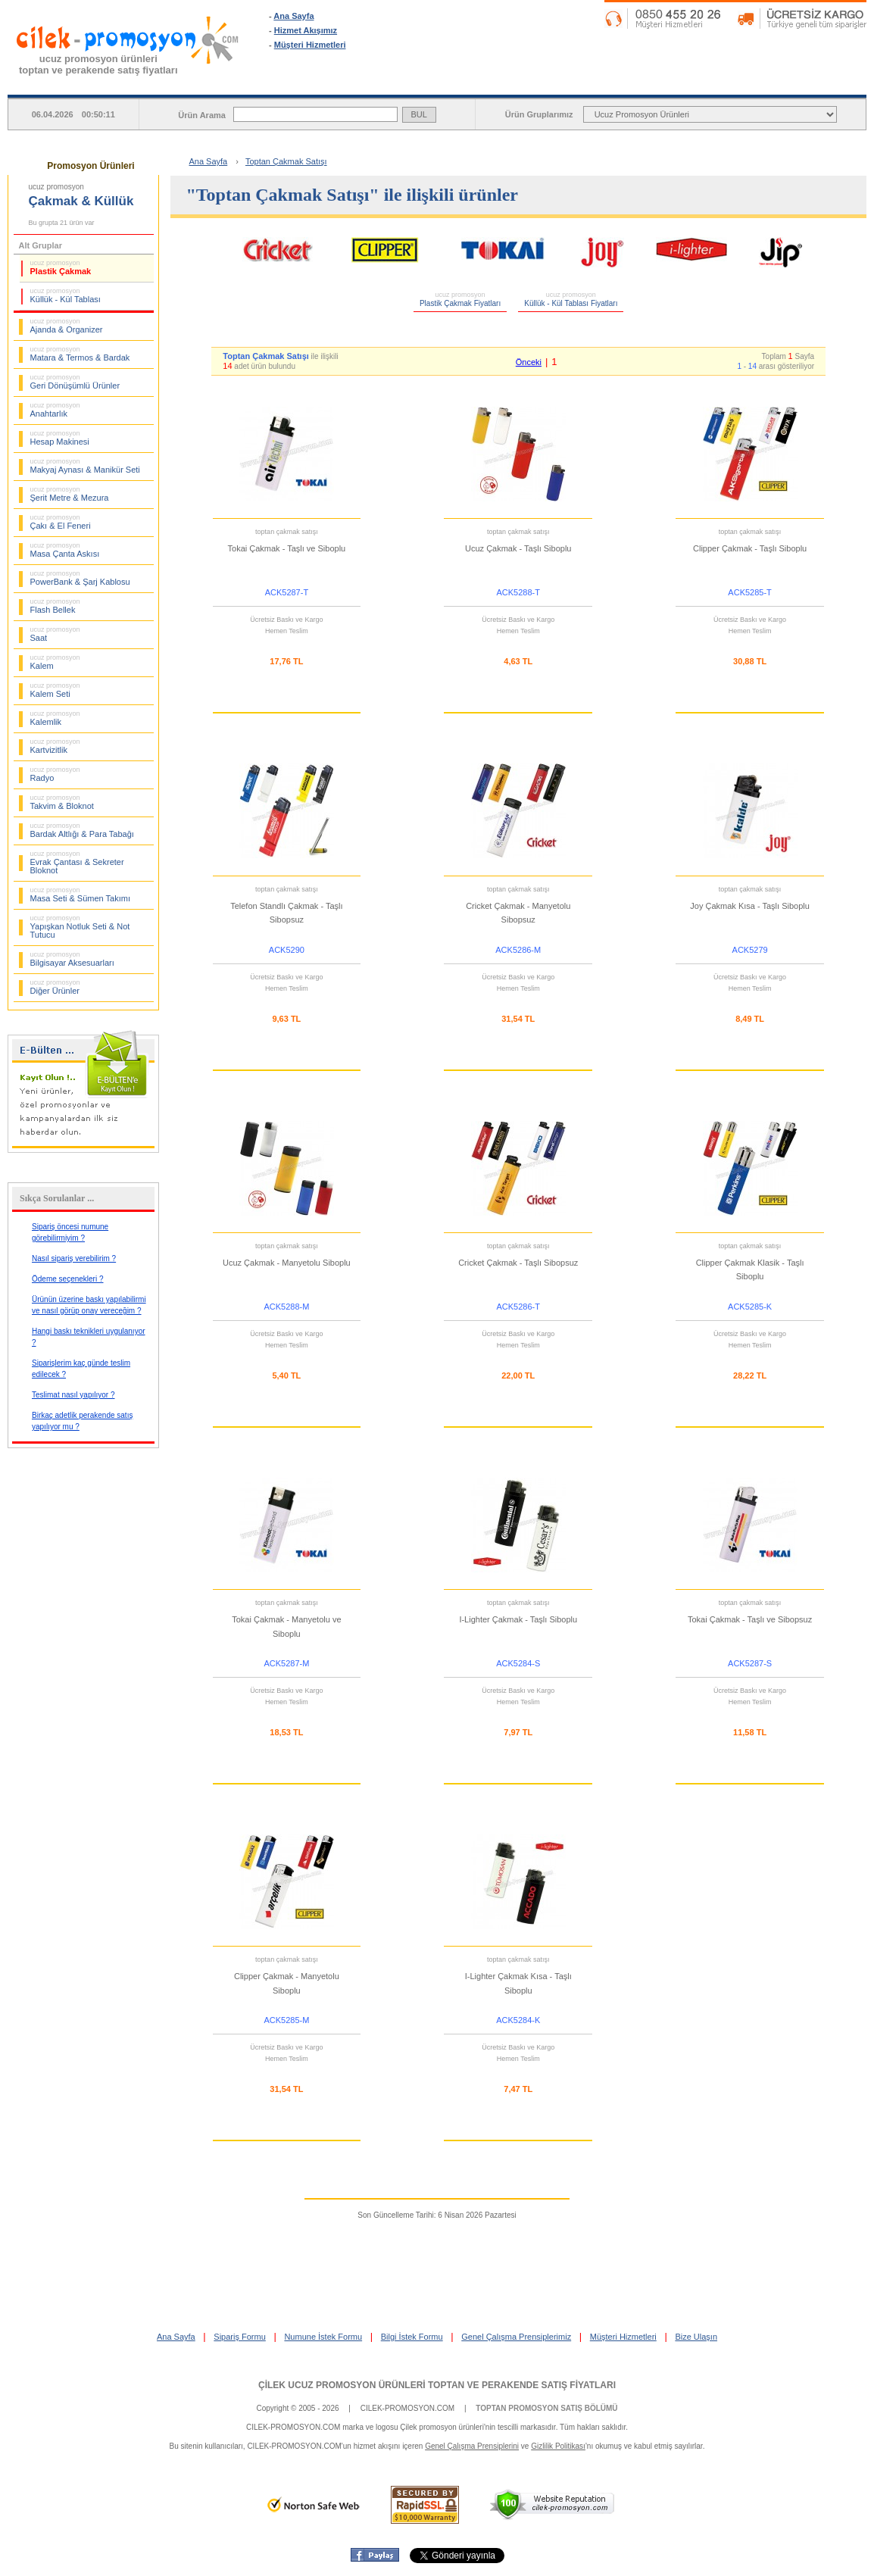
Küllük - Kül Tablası (65, 295)
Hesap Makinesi (59, 437)
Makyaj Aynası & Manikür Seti (85, 465)
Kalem (55, 662)
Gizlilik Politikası (558, 2446)
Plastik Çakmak (61, 267)
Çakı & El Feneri (60, 522)
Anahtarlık (55, 409)
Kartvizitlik (55, 746)
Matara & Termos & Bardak (80, 353)
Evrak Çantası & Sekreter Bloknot (77, 862)
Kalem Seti (55, 690)
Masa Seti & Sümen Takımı (80, 894)
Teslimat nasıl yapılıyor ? (73, 1395)
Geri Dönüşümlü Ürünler (75, 381)
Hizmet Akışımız (305, 30)
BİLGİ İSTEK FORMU (791, 82)
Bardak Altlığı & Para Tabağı (82, 830)
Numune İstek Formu (323, 2336)
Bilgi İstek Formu (412, 2336)
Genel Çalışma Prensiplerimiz (516, 2336)
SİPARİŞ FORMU (493, 82)
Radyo (55, 774)
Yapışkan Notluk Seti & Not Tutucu (80, 926)
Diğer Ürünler (55, 987)
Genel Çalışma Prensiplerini (472, 2446)
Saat (55, 634)
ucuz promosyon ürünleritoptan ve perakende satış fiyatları (98, 64)
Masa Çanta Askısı (65, 550)
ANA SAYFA (343, 82)
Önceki (529, 362)
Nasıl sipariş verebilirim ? (74, 1258)
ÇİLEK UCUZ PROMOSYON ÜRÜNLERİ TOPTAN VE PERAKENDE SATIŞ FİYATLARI (437, 2385)
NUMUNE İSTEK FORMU (643, 82)
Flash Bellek (55, 606)
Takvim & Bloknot (62, 802)
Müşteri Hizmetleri (310, 44)
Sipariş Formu (239, 2336)
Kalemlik (55, 718)
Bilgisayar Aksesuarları (72, 959)
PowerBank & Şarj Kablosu (80, 578)
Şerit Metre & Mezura (69, 494)
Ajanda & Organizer (66, 325)
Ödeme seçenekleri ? (68, 1279)
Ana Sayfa (293, 15)
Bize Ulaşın (696, 2336)
